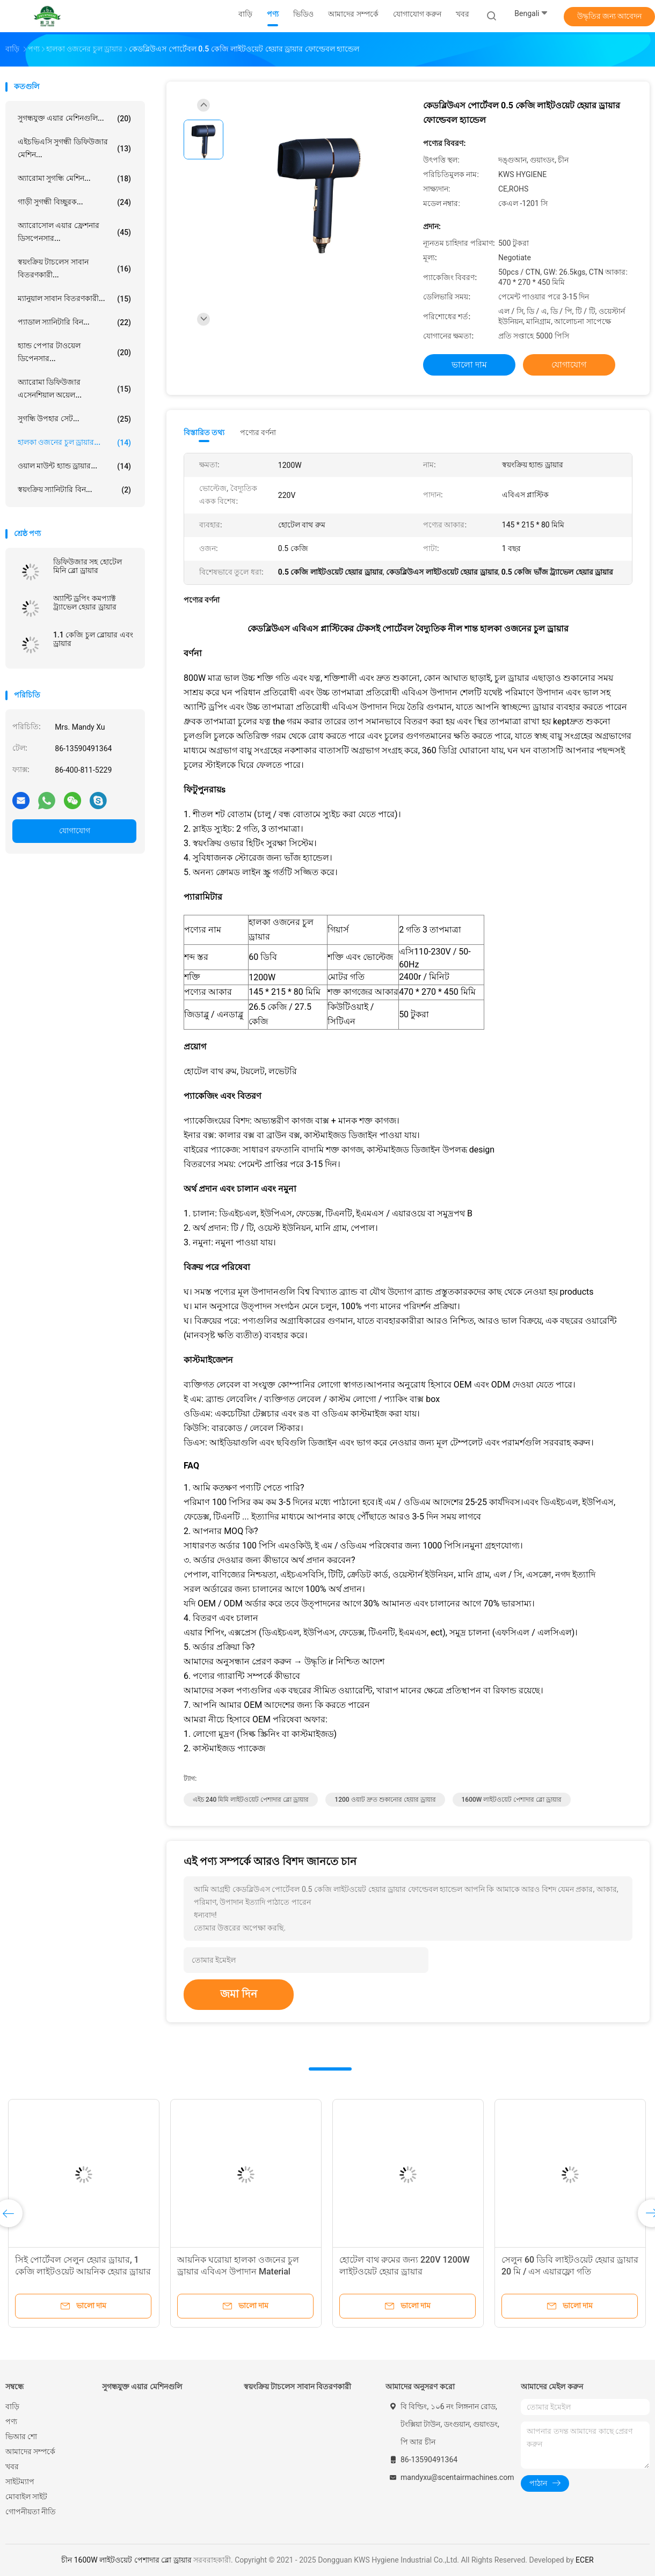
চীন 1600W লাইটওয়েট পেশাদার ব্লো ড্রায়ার (126, 2560)
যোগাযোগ (74, 830)
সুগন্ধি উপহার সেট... (74, 419)
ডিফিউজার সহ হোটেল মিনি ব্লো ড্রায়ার (87, 566)
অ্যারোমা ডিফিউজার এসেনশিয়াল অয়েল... (74, 388)
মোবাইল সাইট (26, 2496)
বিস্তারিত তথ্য (204, 432)
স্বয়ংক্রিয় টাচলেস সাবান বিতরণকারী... (74, 268)
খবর (12, 2466)
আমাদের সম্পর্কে (30, 2451)
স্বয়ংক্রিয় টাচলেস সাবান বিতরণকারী (297, 2386)
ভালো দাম (469, 364)
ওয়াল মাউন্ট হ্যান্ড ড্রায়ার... (74, 466)
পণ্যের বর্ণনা (258, 432)
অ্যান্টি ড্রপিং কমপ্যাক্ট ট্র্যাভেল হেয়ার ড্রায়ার (85, 602)
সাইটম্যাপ (19, 2481)
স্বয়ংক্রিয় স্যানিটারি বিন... (74, 490)
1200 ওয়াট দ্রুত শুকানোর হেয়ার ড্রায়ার (384, 1799)
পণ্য (11, 2421)
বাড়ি (12, 2406)
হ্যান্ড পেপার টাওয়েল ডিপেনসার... (74, 352)
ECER (585, 2560)
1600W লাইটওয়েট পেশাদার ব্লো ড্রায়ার (512, 1799)
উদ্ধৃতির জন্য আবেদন (609, 16)
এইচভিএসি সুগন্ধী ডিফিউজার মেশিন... (74, 148)
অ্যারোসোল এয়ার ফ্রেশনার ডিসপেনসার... (74, 232)
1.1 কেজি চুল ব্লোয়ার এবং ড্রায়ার (93, 639)
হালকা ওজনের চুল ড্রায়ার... (74, 442)
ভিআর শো (21, 2436)
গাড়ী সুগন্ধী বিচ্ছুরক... (74, 202)
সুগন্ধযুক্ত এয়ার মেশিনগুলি (142, 2386)
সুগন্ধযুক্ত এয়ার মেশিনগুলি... (74, 118)
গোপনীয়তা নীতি (30, 2511)
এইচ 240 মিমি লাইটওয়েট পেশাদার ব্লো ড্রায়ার (251, 1799)
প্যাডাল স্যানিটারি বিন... (74, 322)
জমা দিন (238, 1993)
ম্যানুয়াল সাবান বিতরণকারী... (74, 298)
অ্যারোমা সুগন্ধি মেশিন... (74, 178)
